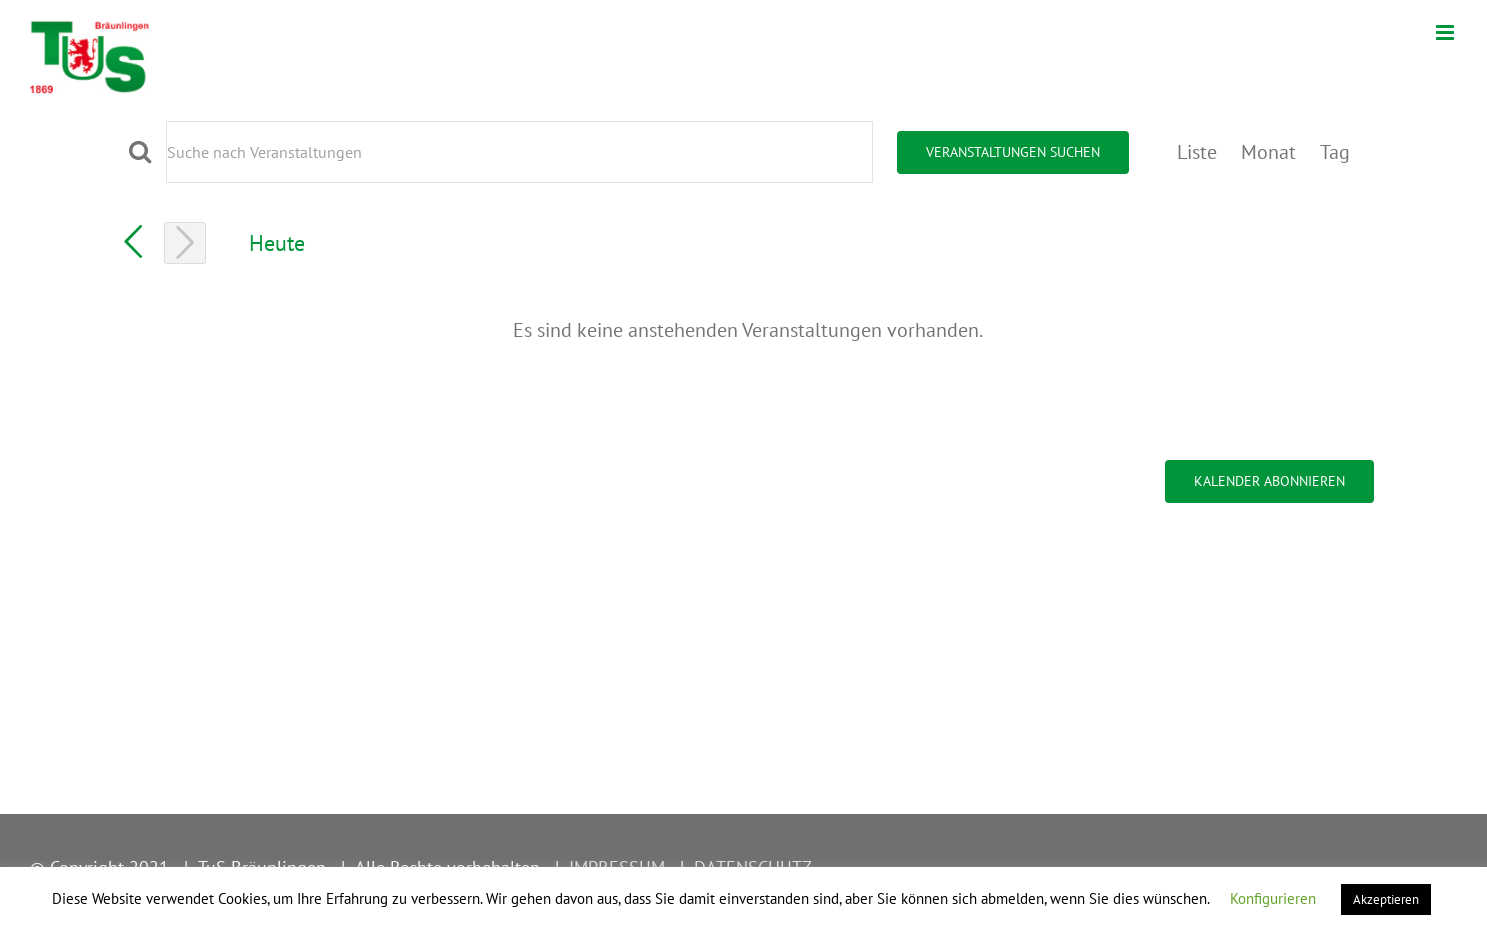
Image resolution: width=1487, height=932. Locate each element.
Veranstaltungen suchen (1013, 152)
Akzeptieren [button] (1386, 899)
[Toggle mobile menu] (1446, 32)
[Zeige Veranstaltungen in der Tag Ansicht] (1335, 152)
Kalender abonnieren (1269, 481)
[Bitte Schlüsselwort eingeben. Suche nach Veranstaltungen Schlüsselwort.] (519, 152)
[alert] (748, 330)
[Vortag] (133, 242)
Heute (277, 242)
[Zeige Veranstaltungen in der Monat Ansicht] (1268, 152)
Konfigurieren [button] (1273, 898)
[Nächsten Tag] (185, 243)
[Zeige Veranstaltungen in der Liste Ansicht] (1197, 152)
